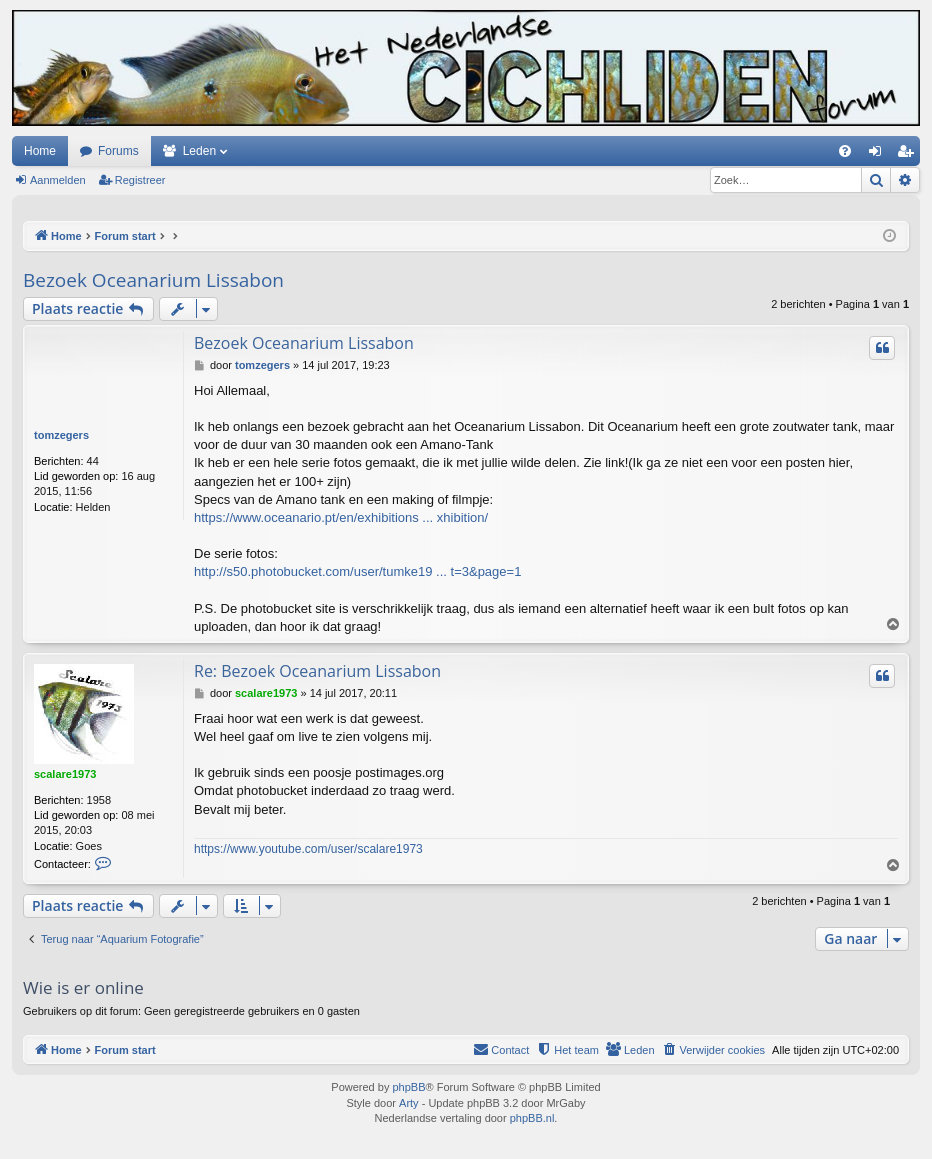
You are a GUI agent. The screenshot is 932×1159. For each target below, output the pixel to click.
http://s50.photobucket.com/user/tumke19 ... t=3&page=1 (357, 571)
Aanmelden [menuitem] (879, 155)
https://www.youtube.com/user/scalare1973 (308, 849)
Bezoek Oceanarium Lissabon (153, 280)
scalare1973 (65, 774)
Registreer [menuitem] (909, 155)
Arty (409, 1103)
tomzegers (61, 435)
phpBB (408, 1087)
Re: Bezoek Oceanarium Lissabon (317, 671)
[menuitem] (845, 151)
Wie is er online (83, 987)
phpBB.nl (532, 1118)
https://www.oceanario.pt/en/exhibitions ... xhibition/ (341, 517)
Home (40, 151)
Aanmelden (58, 180)
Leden (199, 151)
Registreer (140, 180)
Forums (118, 151)
